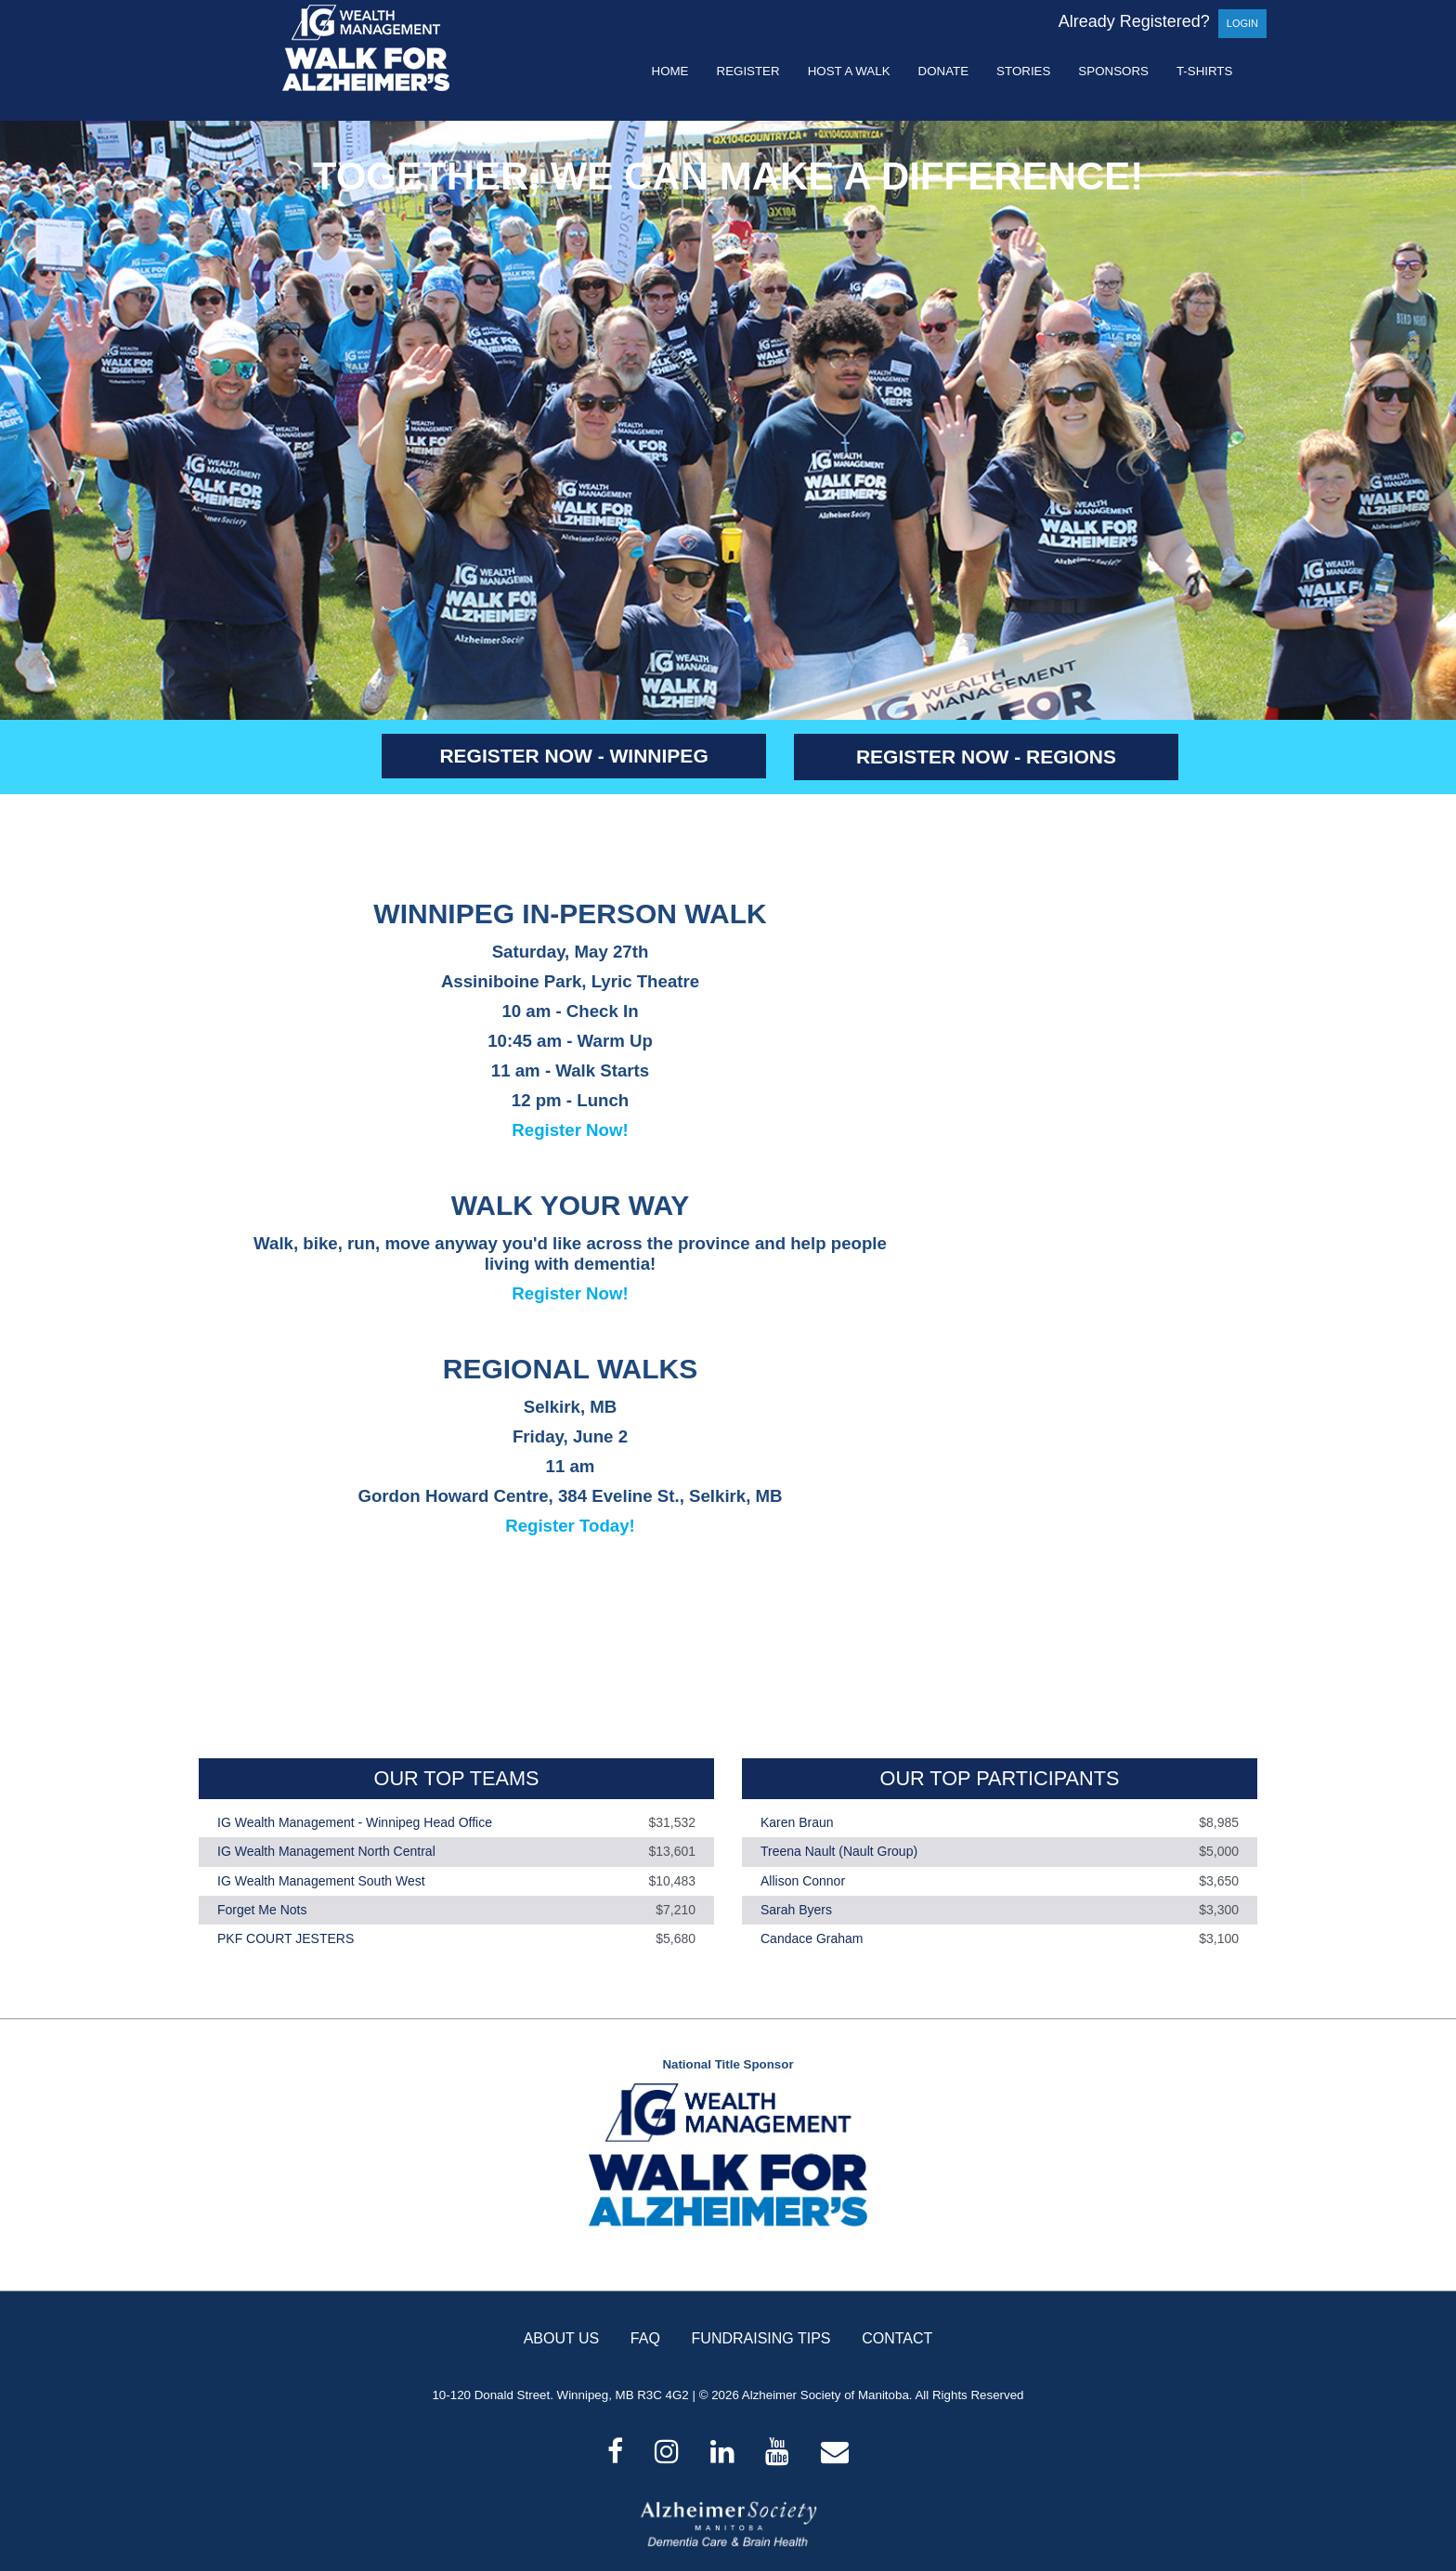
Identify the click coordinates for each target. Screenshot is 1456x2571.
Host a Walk (849, 71)
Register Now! (570, 1130)
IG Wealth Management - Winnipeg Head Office (354, 1822)
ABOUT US (562, 2338)
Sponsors (1113, 71)
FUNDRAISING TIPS (761, 2338)
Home (670, 71)
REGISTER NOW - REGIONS (986, 756)
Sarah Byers (796, 1909)
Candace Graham (812, 1938)
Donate (943, 71)
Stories (1023, 71)
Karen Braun (797, 1822)
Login (1242, 23)
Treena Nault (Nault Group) (838, 1852)
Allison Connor (802, 1880)
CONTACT (897, 2338)
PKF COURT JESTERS (285, 1938)
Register (748, 71)
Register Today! (570, 1525)
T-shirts (1204, 71)
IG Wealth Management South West (321, 1880)
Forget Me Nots (261, 1909)
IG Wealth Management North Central (326, 1852)
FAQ (645, 2338)
